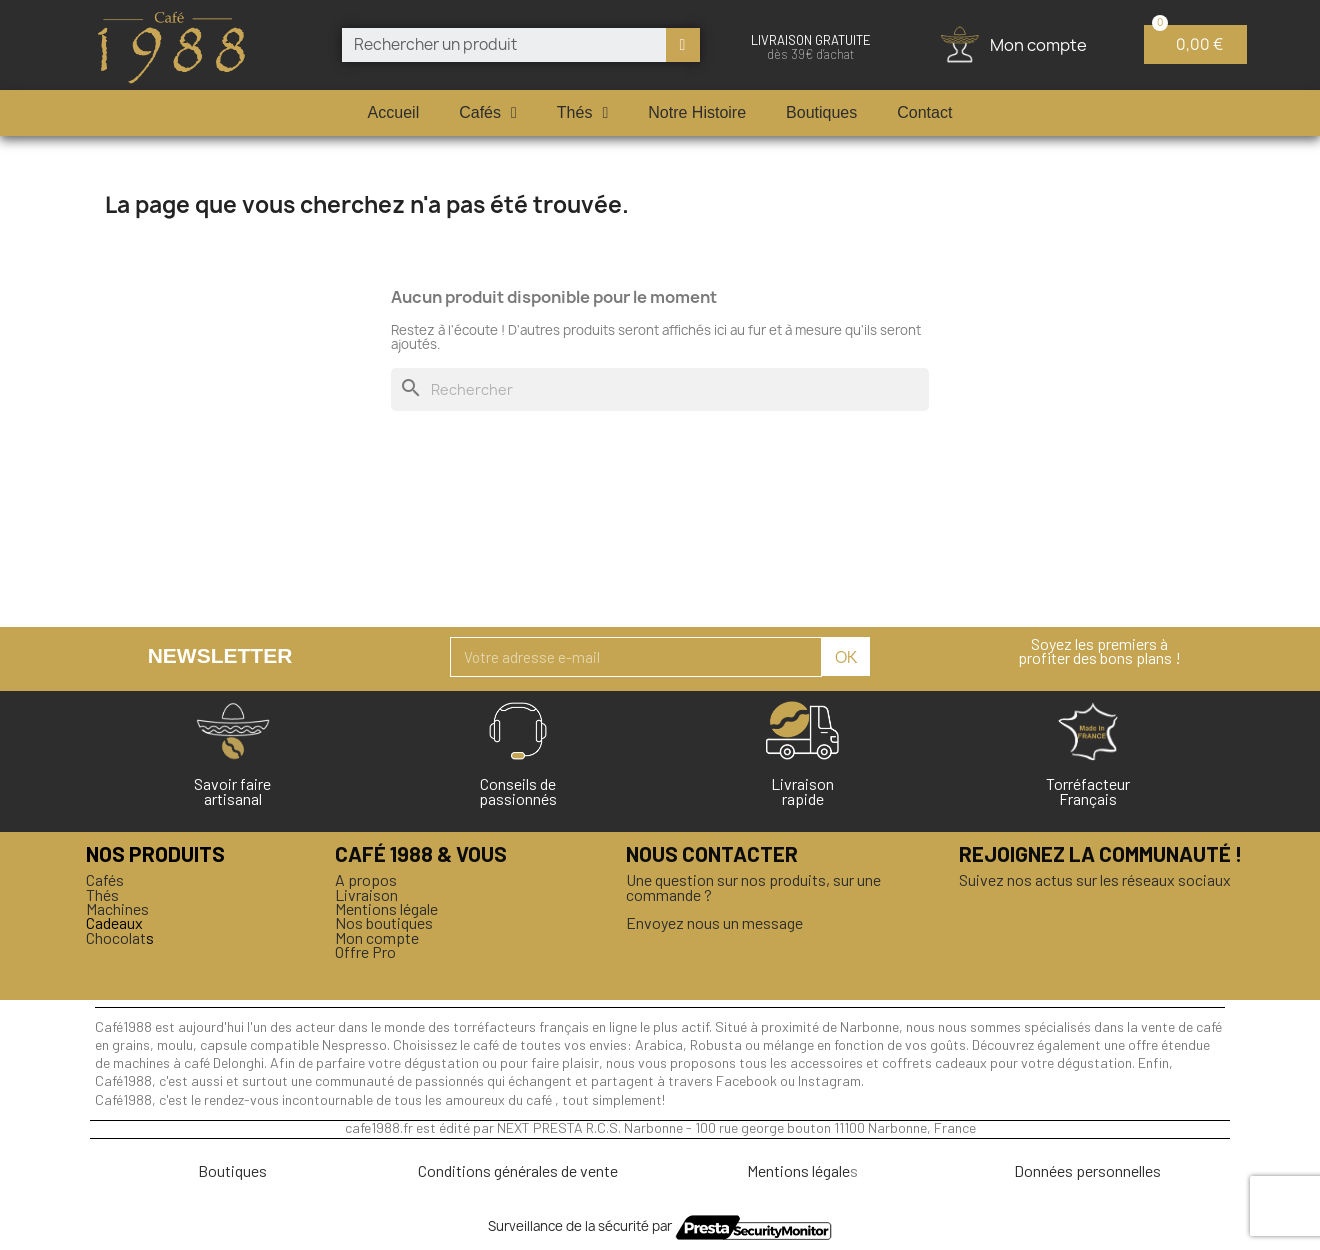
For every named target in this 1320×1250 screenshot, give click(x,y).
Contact (924, 112)
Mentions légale (386, 908)
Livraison (366, 894)
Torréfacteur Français (1088, 790)
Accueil (394, 112)
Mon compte (377, 937)
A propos (366, 879)
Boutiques (821, 112)
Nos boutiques (384, 922)
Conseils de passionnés (518, 790)
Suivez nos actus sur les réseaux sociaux (1095, 879)
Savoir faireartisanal (232, 790)
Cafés (488, 113)
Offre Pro (365, 951)
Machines (117, 908)
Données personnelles (1087, 1170)
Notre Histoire (697, 112)
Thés (582, 113)
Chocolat (116, 937)
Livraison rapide (802, 790)
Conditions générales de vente (518, 1170)
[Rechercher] (660, 389)
